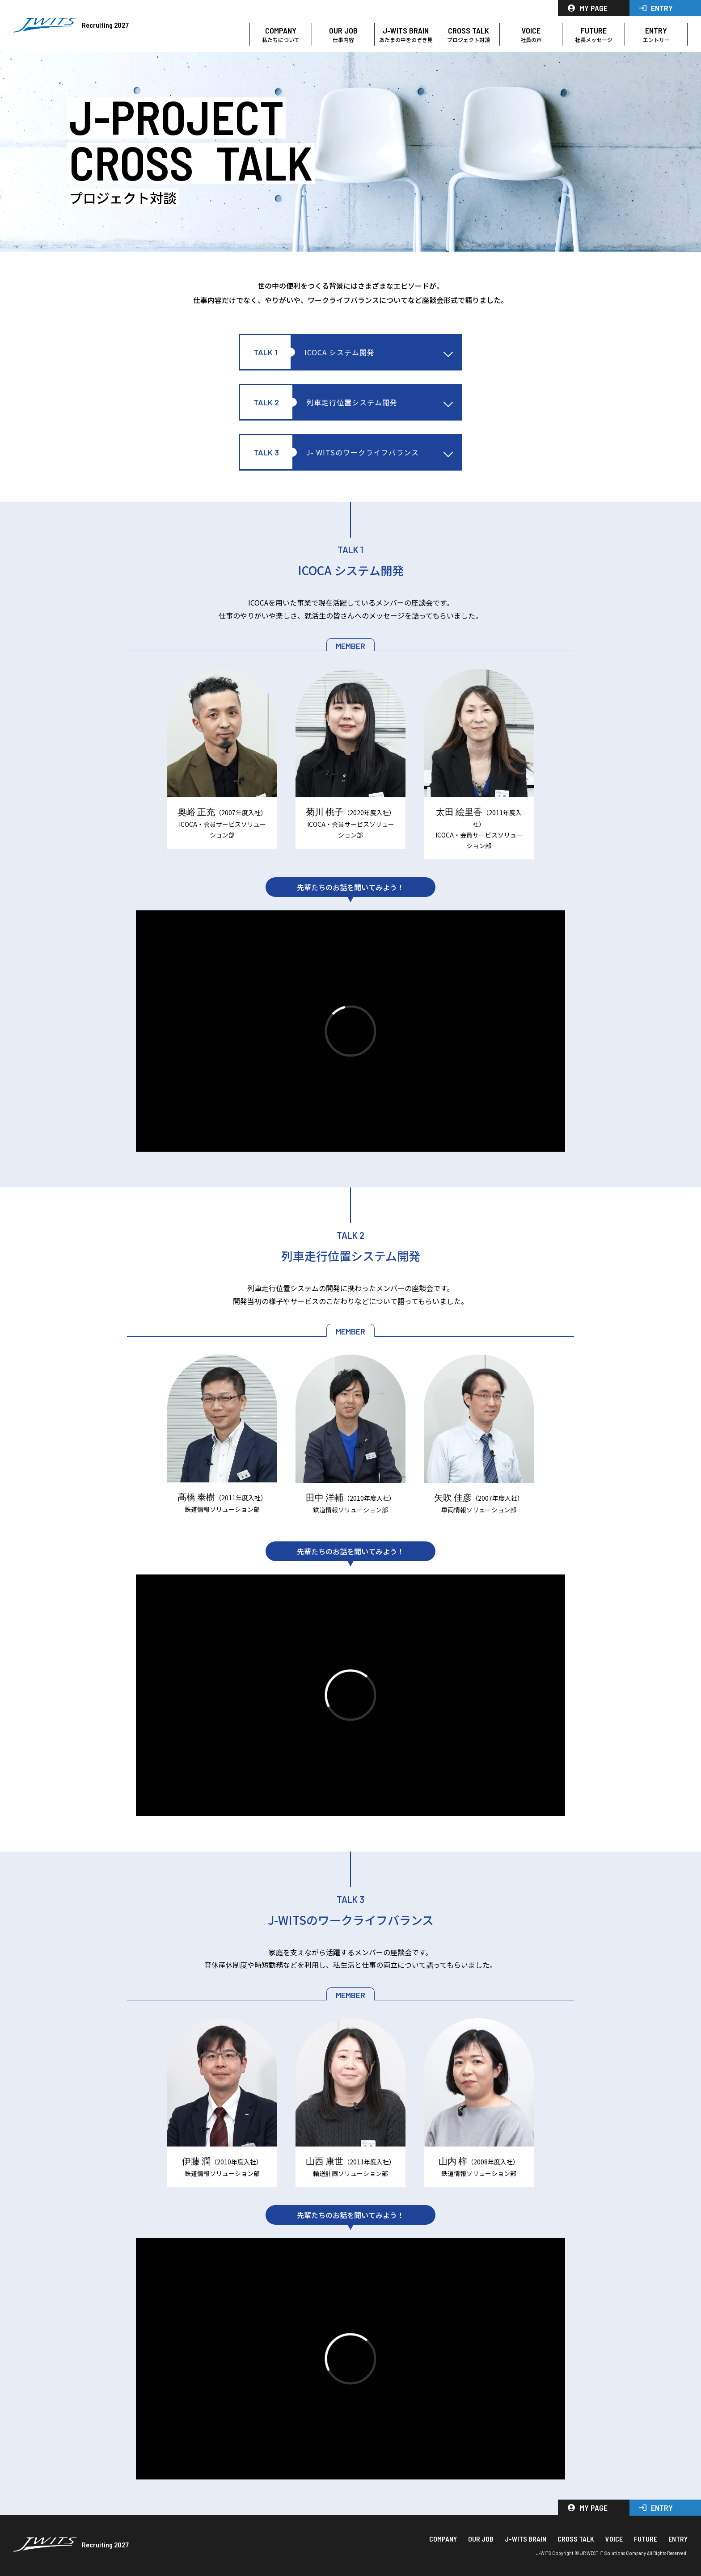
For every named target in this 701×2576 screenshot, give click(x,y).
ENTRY (656, 8)
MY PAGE (588, 8)
